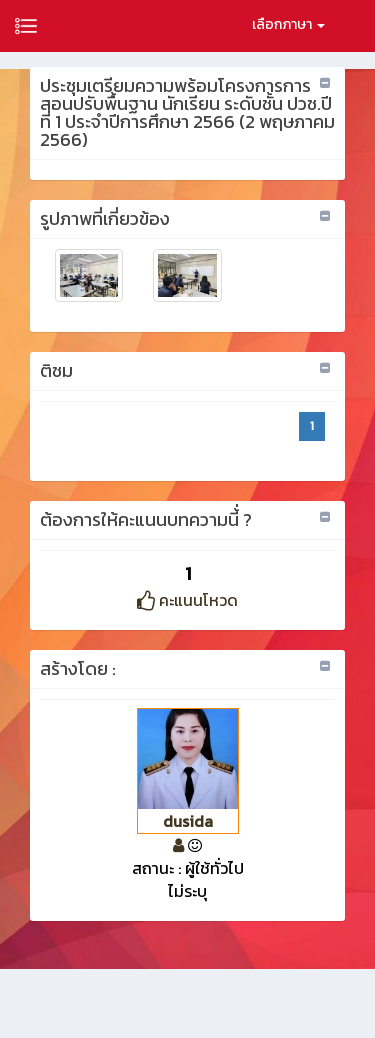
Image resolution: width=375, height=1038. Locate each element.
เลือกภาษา (288, 24)
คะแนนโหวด (187, 600)
